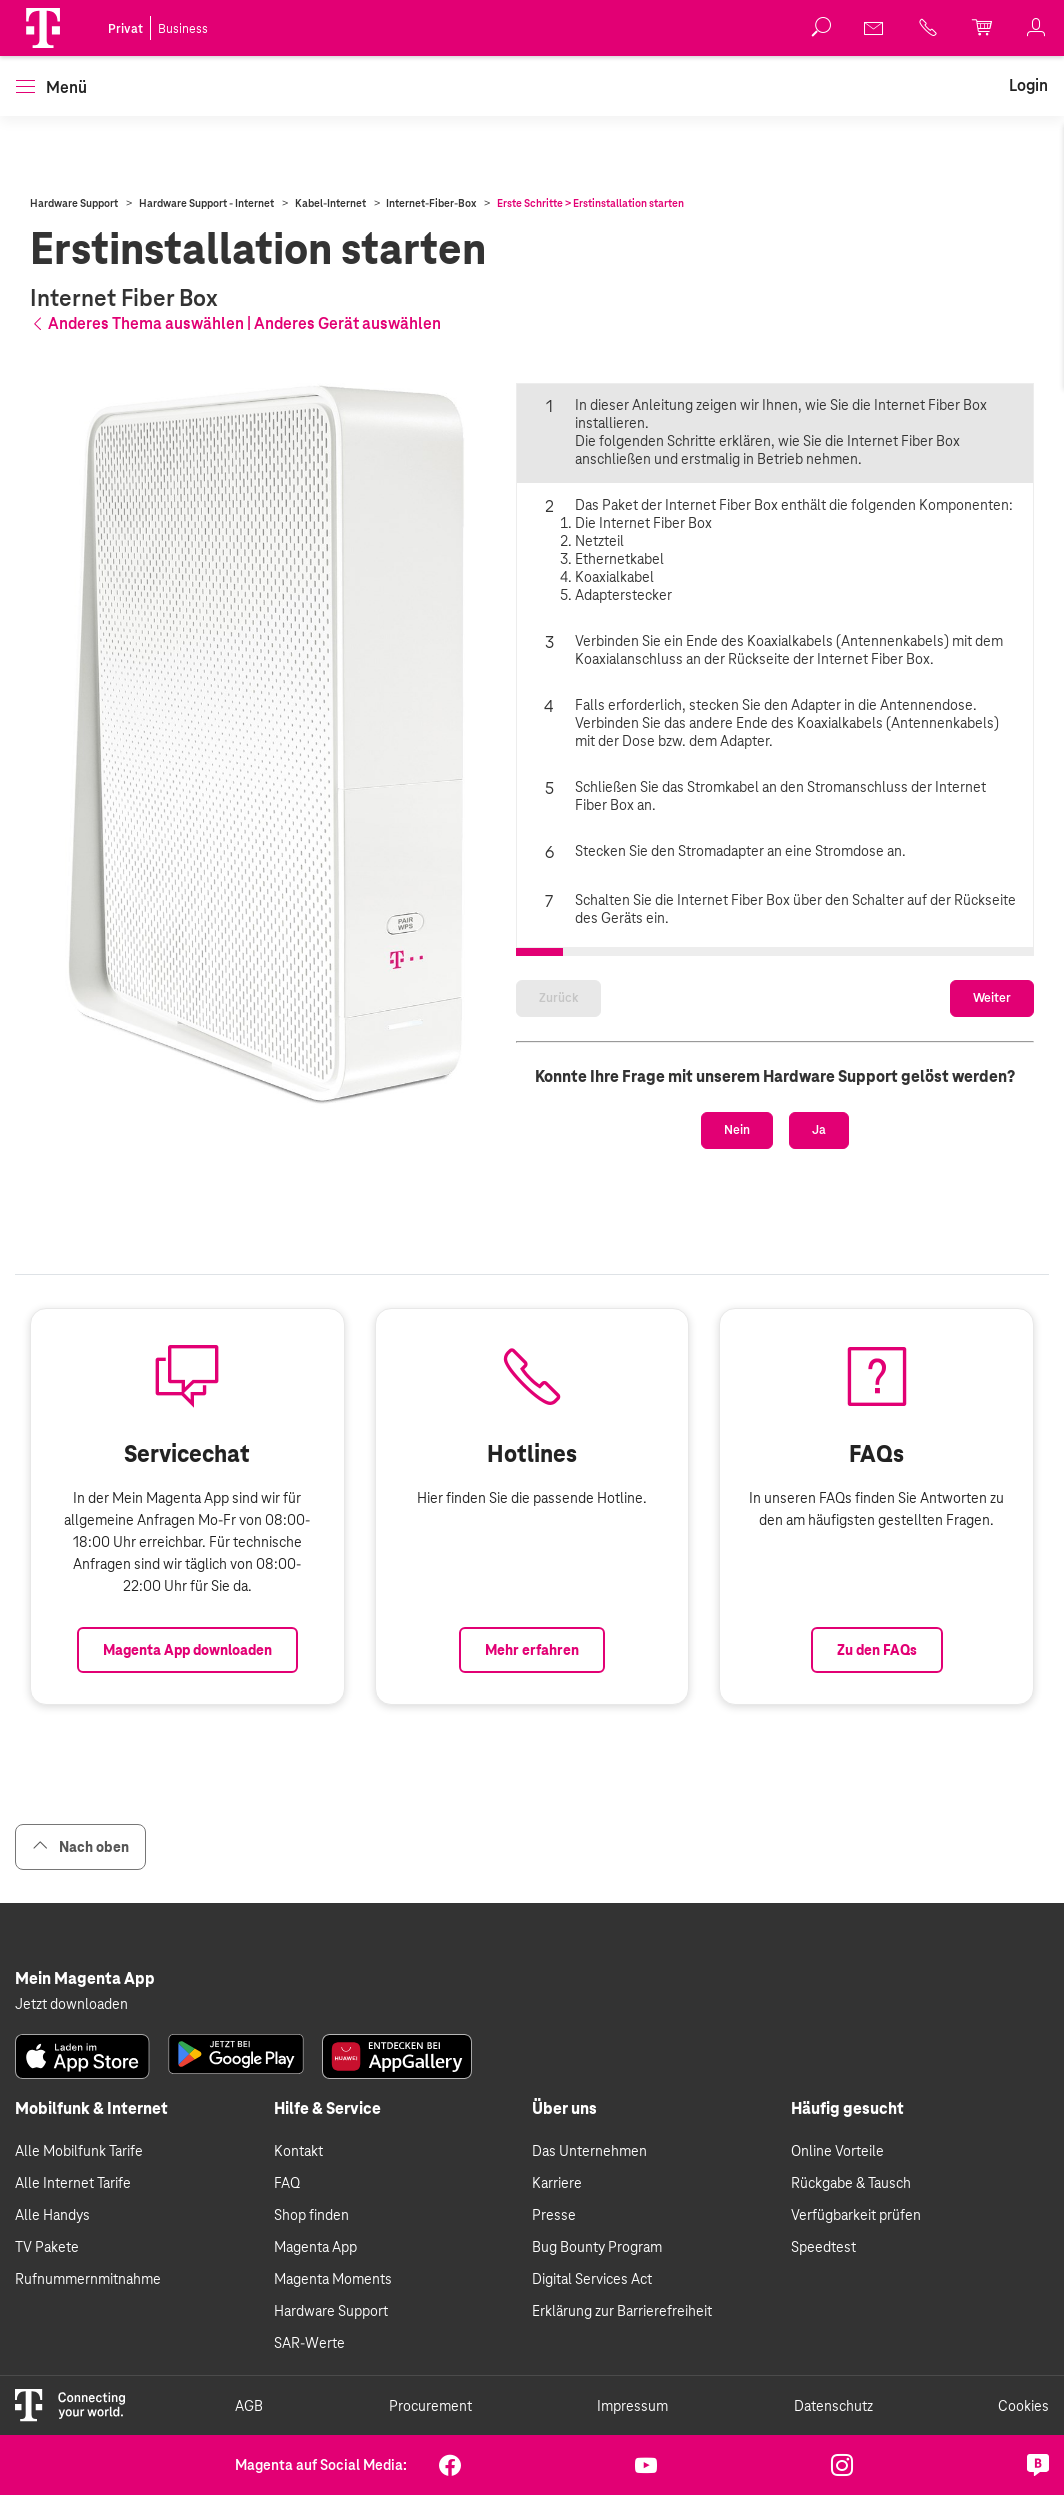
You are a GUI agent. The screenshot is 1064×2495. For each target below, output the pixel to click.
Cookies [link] (1023, 2446)
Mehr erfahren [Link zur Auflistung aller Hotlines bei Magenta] (532, 1750)
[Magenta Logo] (43, 28)
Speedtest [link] (823, 2288)
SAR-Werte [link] (309, 2384)
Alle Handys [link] (52, 2256)
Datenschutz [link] (833, 2446)
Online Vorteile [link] (837, 2192)
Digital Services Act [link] (592, 2320)
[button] (43, 28)
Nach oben (80, 1887)
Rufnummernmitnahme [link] (88, 2320)
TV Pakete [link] (47, 2288)
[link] (875, 28)
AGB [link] (249, 2446)
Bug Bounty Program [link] (597, 2288)
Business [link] (183, 29)
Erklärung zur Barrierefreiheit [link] (622, 2352)
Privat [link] (125, 29)
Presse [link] (554, 2256)
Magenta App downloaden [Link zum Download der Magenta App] (187, 1750)
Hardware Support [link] (331, 2352)
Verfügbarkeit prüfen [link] (856, 2256)
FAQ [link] (287, 2224)
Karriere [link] (557, 2224)
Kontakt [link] (298, 2192)
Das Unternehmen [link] (589, 2192)
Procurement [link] (430, 2446)
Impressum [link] (632, 2446)
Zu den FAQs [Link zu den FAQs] (877, 1750)
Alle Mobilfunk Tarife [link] (79, 2192)
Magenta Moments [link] (333, 2320)
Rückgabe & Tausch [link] (851, 2224)
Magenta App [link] (315, 2288)
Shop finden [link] (311, 2256)
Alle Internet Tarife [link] (73, 2224)
